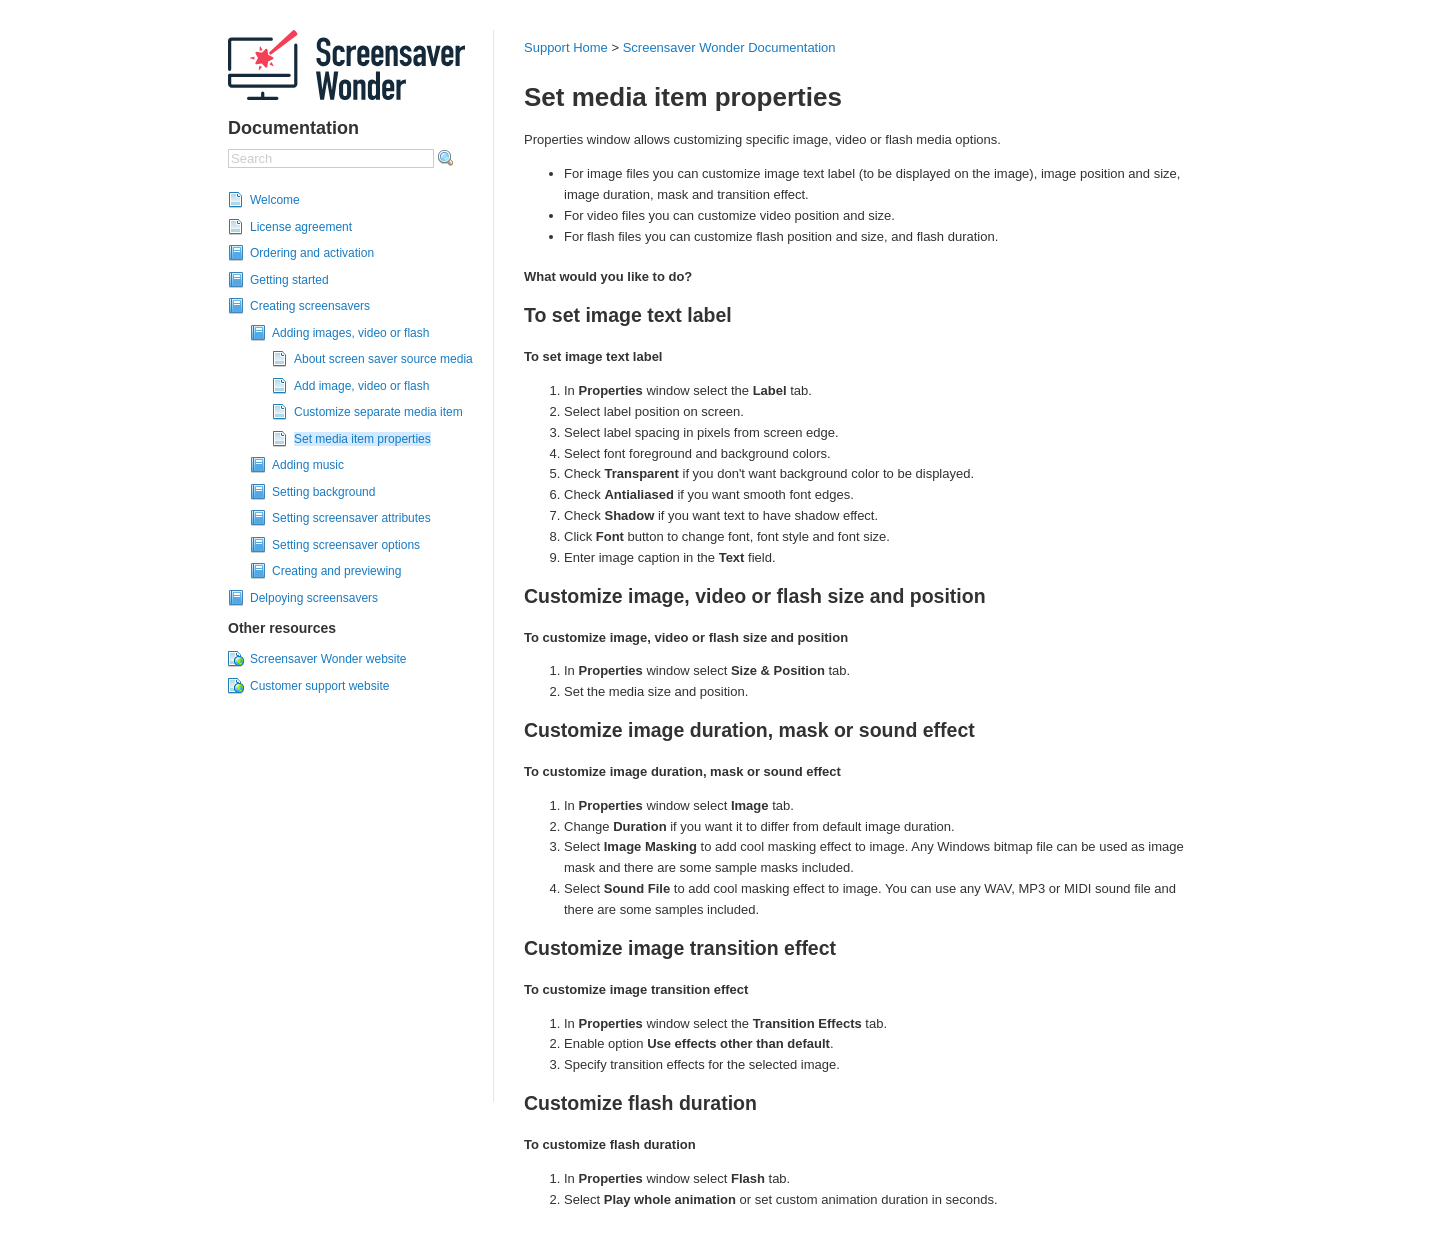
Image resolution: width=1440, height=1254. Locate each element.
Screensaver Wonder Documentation (729, 47)
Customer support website (319, 686)
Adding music (308, 465)
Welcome (275, 200)
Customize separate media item (378, 412)
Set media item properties (362, 439)
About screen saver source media (383, 359)
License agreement (301, 227)
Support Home (566, 47)
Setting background (323, 492)
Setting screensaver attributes (351, 518)
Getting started (289, 280)
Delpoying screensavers (314, 598)
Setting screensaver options (346, 545)
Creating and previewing (336, 571)
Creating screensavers (310, 306)
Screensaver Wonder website (328, 659)
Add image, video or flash (361, 386)
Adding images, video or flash (350, 333)
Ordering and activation (312, 253)
